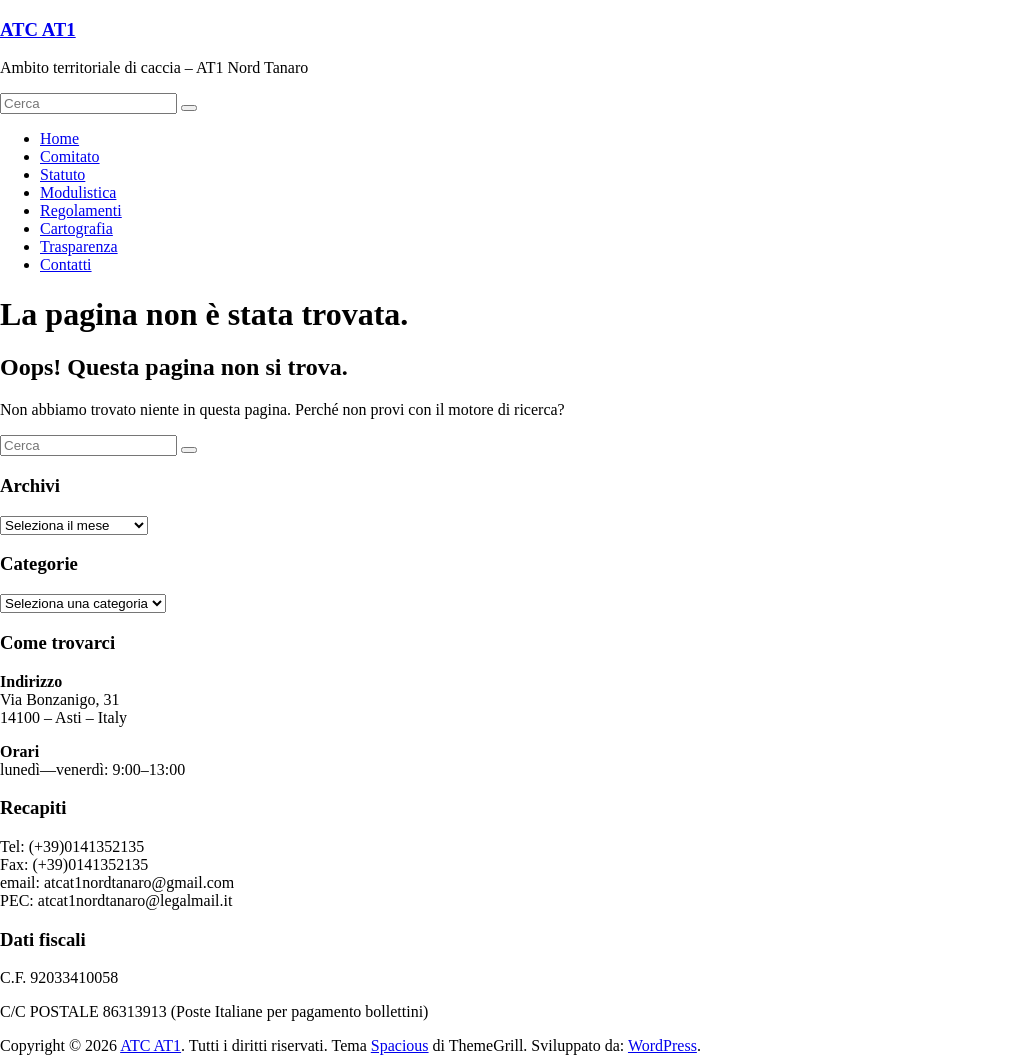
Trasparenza (79, 246)
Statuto (62, 174)
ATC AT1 (38, 29)
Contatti (66, 264)
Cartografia (76, 228)
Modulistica (78, 192)
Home (59, 138)
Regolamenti (81, 210)
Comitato (70, 156)
